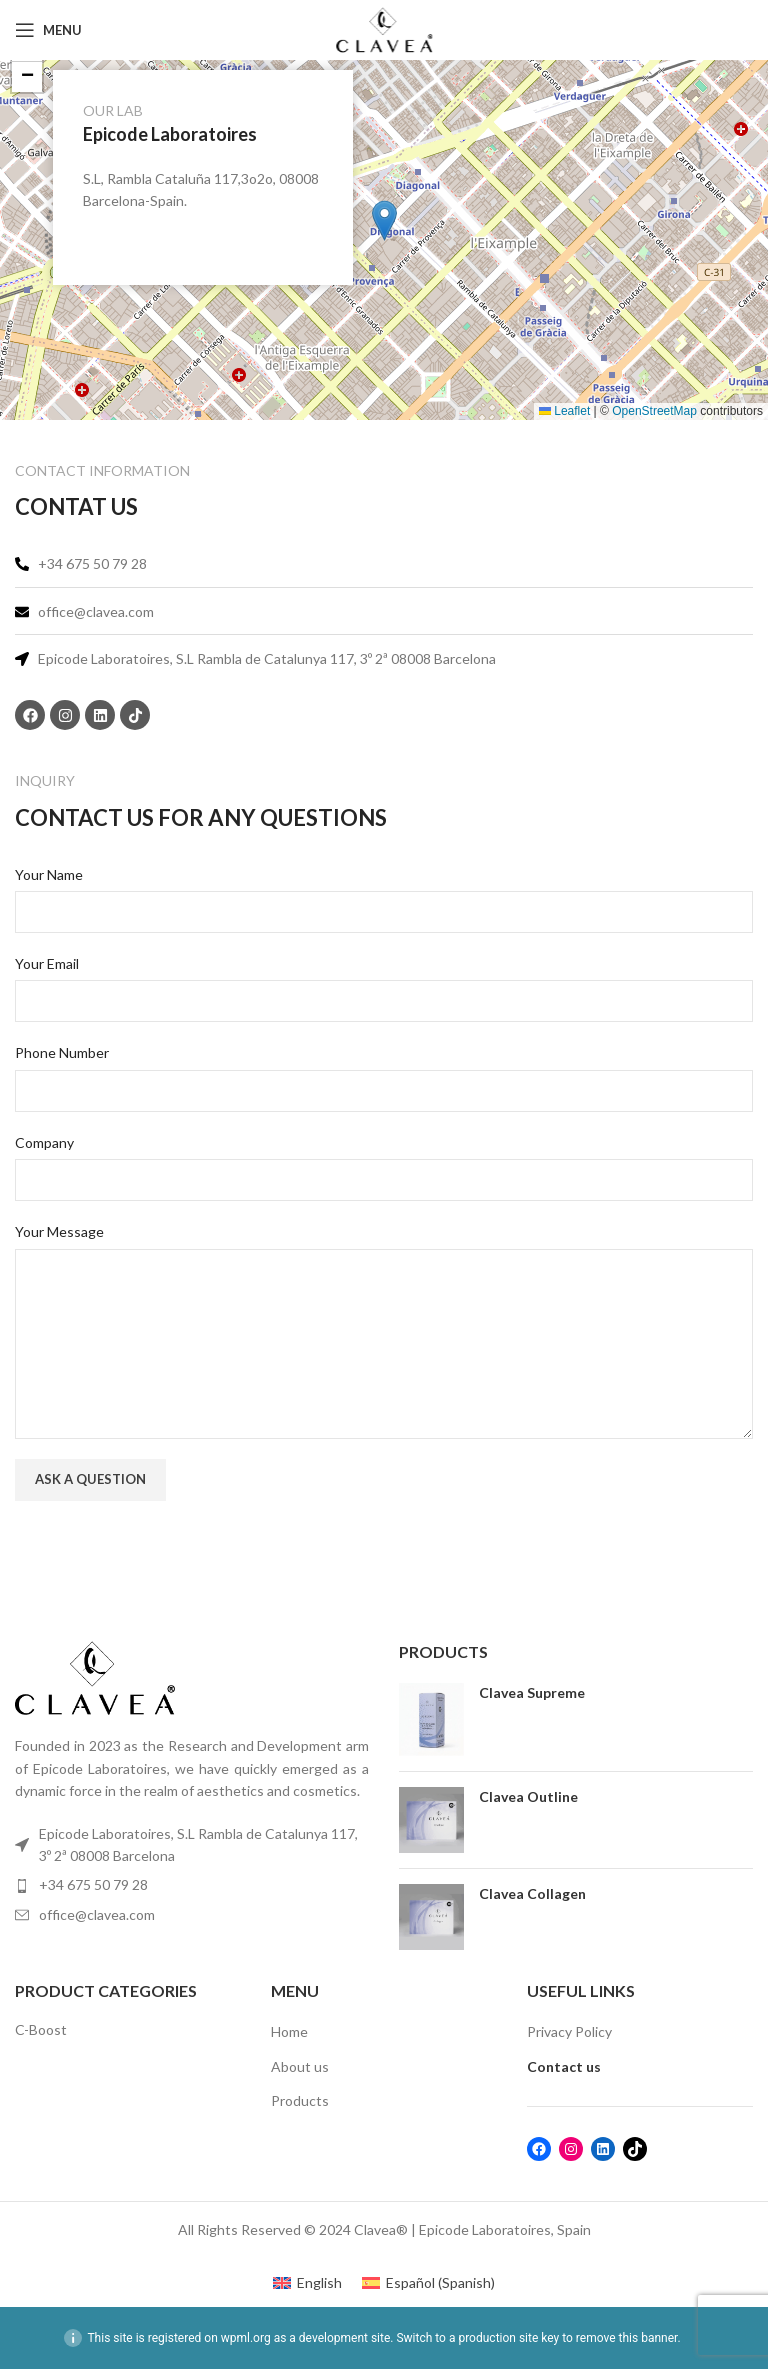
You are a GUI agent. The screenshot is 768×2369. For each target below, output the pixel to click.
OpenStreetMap (654, 411)
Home (289, 2031)
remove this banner (627, 2338)
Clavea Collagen (532, 1893)
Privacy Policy (569, 2031)
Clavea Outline (528, 1796)
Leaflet (564, 411)
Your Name (49, 874)
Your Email (47, 963)
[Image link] (95, 1676)
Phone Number (62, 1052)
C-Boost (41, 2029)
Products (300, 2100)
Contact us (564, 2066)
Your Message (59, 1231)
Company (44, 1142)
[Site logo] (384, 28)
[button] (384, 220)
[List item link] (192, 1885)
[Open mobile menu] (48, 30)
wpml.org (246, 2338)
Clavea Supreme (532, 1692)
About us (300, 2066)
